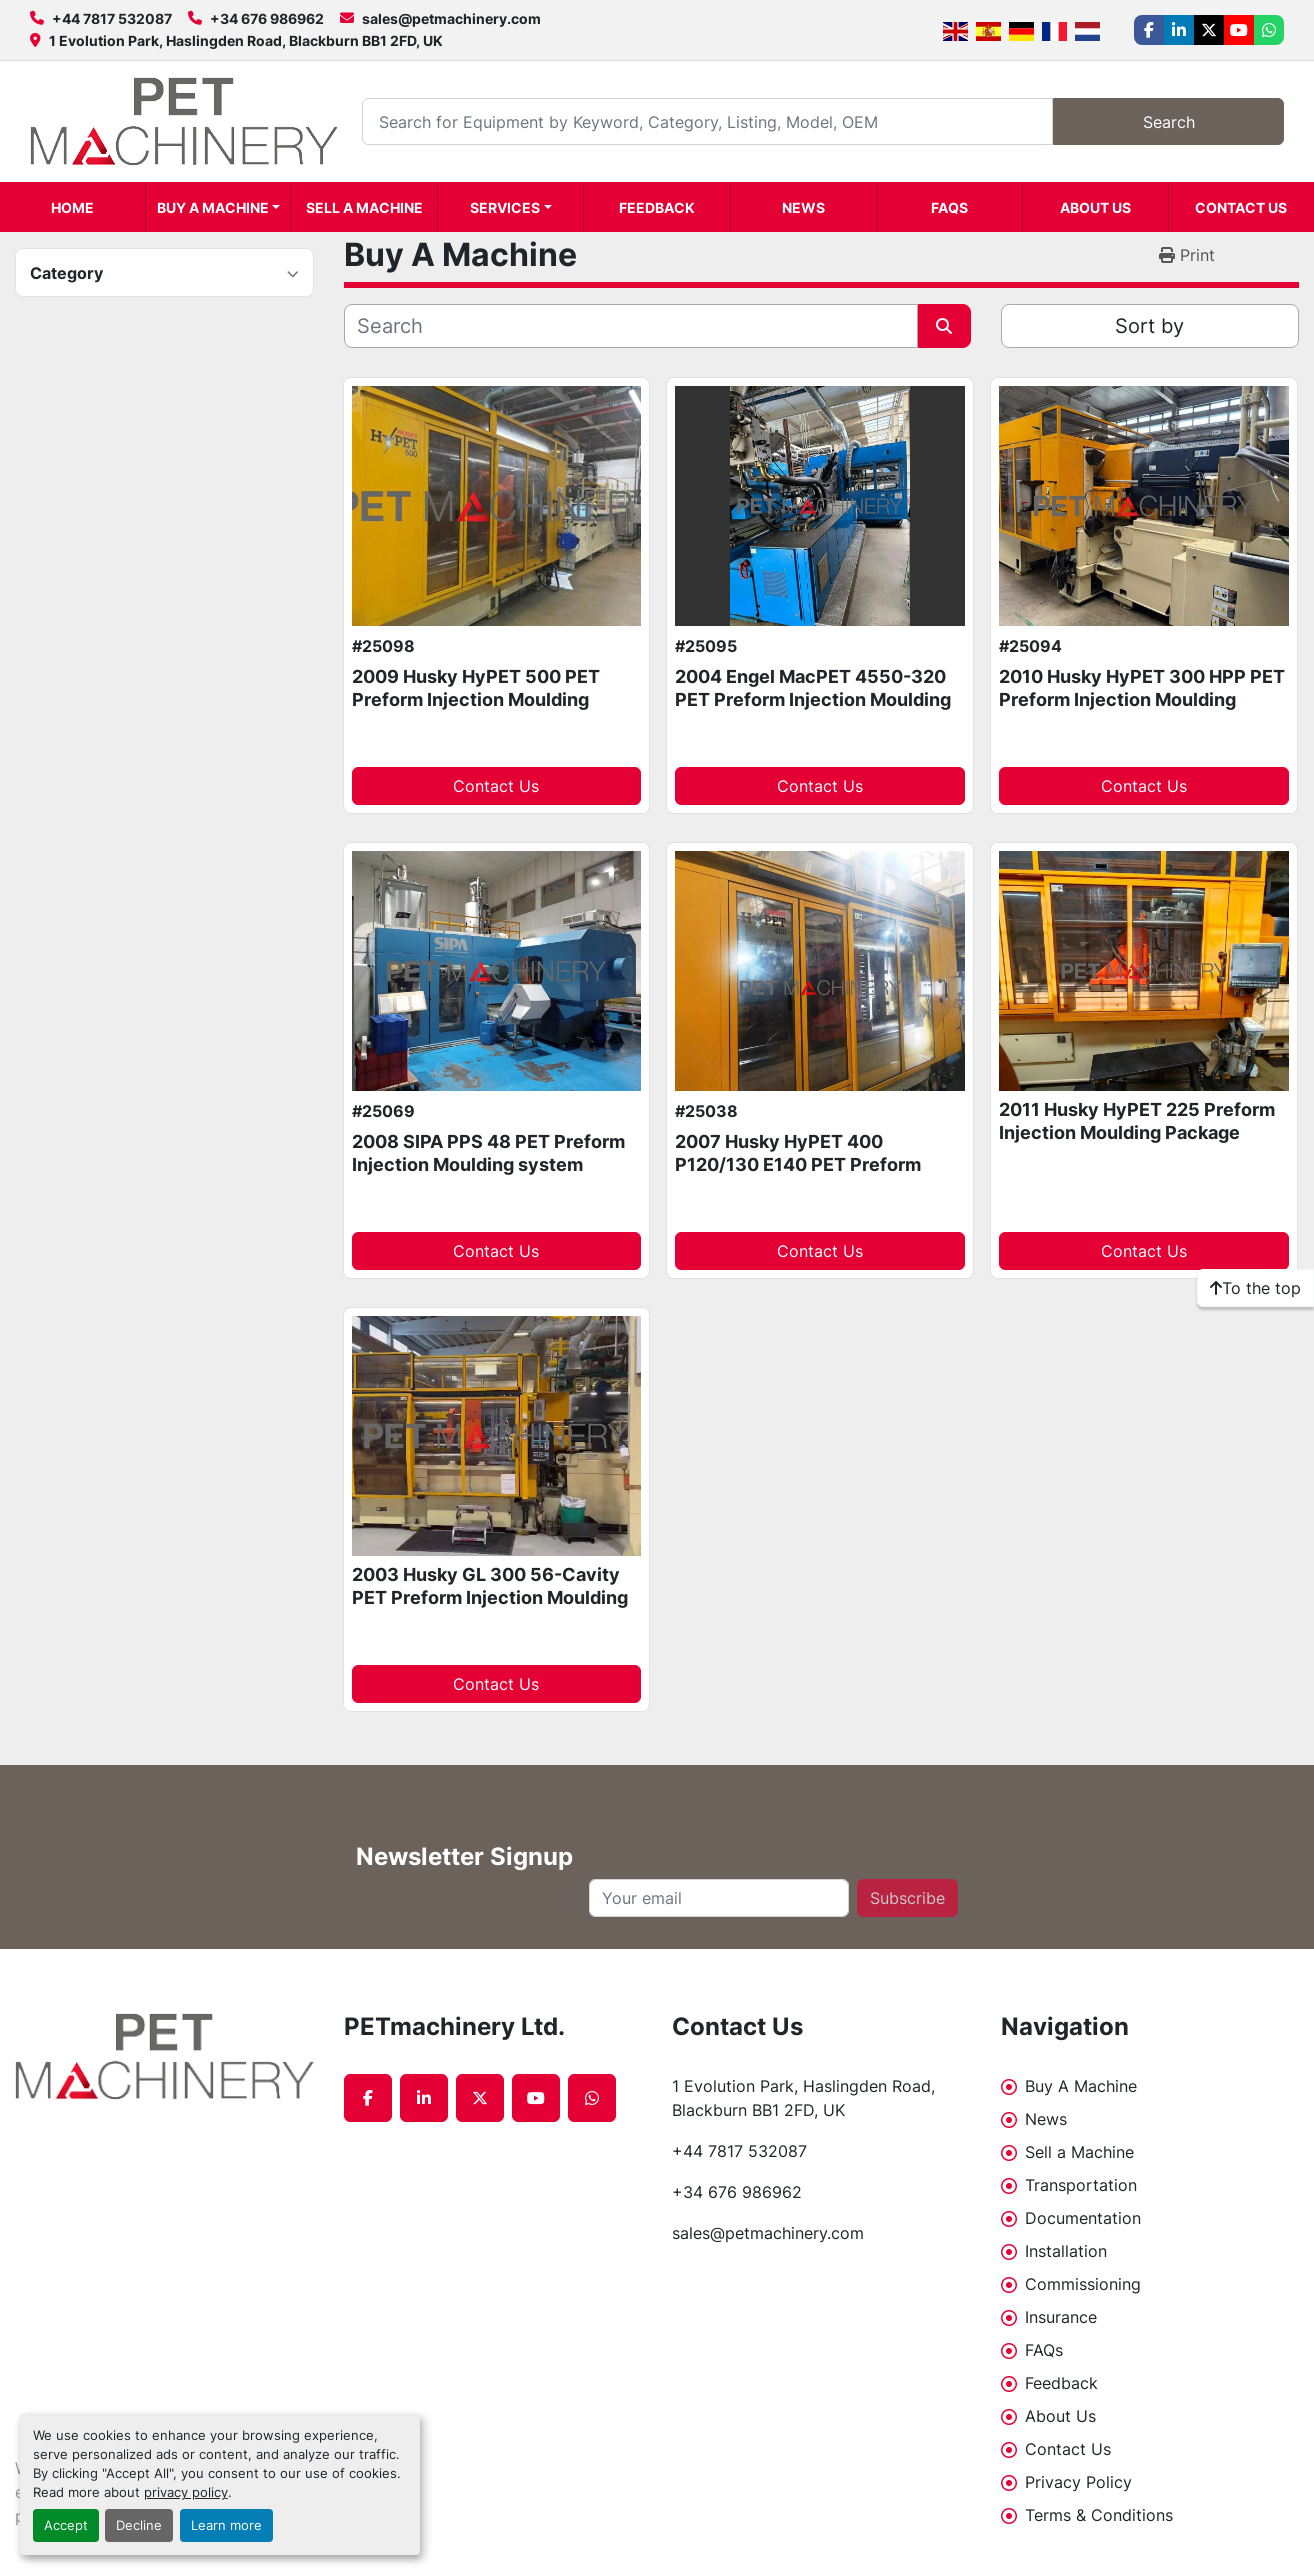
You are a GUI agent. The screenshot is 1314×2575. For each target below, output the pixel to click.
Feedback (657, 207)
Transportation (1081, 2185)
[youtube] (1239, 30)
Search (1169, 122)
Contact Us (1241, 207)
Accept (66, 2525)
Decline (139, 2525)
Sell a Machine (364, 207)
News (803, 207)
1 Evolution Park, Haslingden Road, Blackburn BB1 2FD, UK (246, 40)
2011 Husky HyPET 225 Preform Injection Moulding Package (1137, 1121)
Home (72, 207)
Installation (1066, 2251)
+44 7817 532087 (112, 18)
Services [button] (505, 207)
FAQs (949, 207)
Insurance (1061, 2317)
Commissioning (1083, 2284)
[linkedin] (1179, 30)
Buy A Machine (213, 207)
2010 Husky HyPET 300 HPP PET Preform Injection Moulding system (1142, 699)
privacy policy (186, 2492)
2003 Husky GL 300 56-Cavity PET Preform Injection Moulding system (490, 1597)
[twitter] (1209, 30)
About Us (1095, 207)
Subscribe (907, 1898)
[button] (218, 207)
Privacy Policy (1078, 2482)
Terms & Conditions (1099, 2515)
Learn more (226, 2525)
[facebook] (1149, 30)
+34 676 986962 (267, 18)
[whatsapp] (1269, 30)
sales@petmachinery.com (451, 18)
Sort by (1149, 326)
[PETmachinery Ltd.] (164, 2056)
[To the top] (1255, 1288)
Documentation (1083, 2218)
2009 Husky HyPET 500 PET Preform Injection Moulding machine (476, 699)
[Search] (707, 121)
